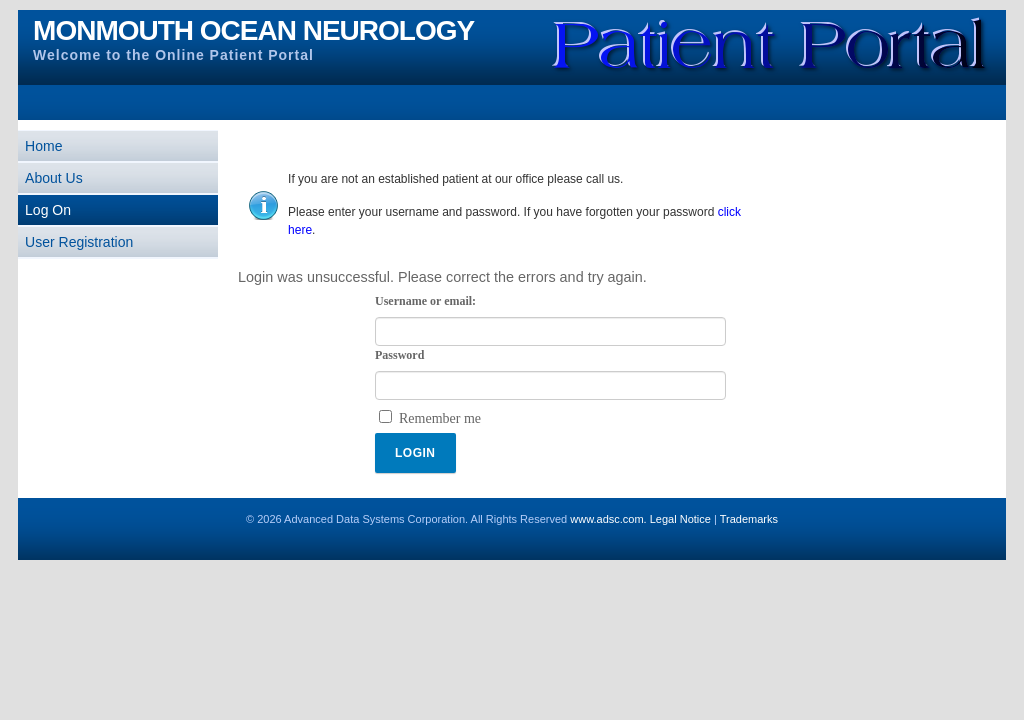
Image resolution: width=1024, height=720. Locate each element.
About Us (54, 178)
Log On (48, 210)
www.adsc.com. (608, 519)
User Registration (79, 242)
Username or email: (425, 301)
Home (43, 146)
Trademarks (749, 519)
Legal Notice (680, 519)
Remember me (440, 418)
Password (399, 355)
